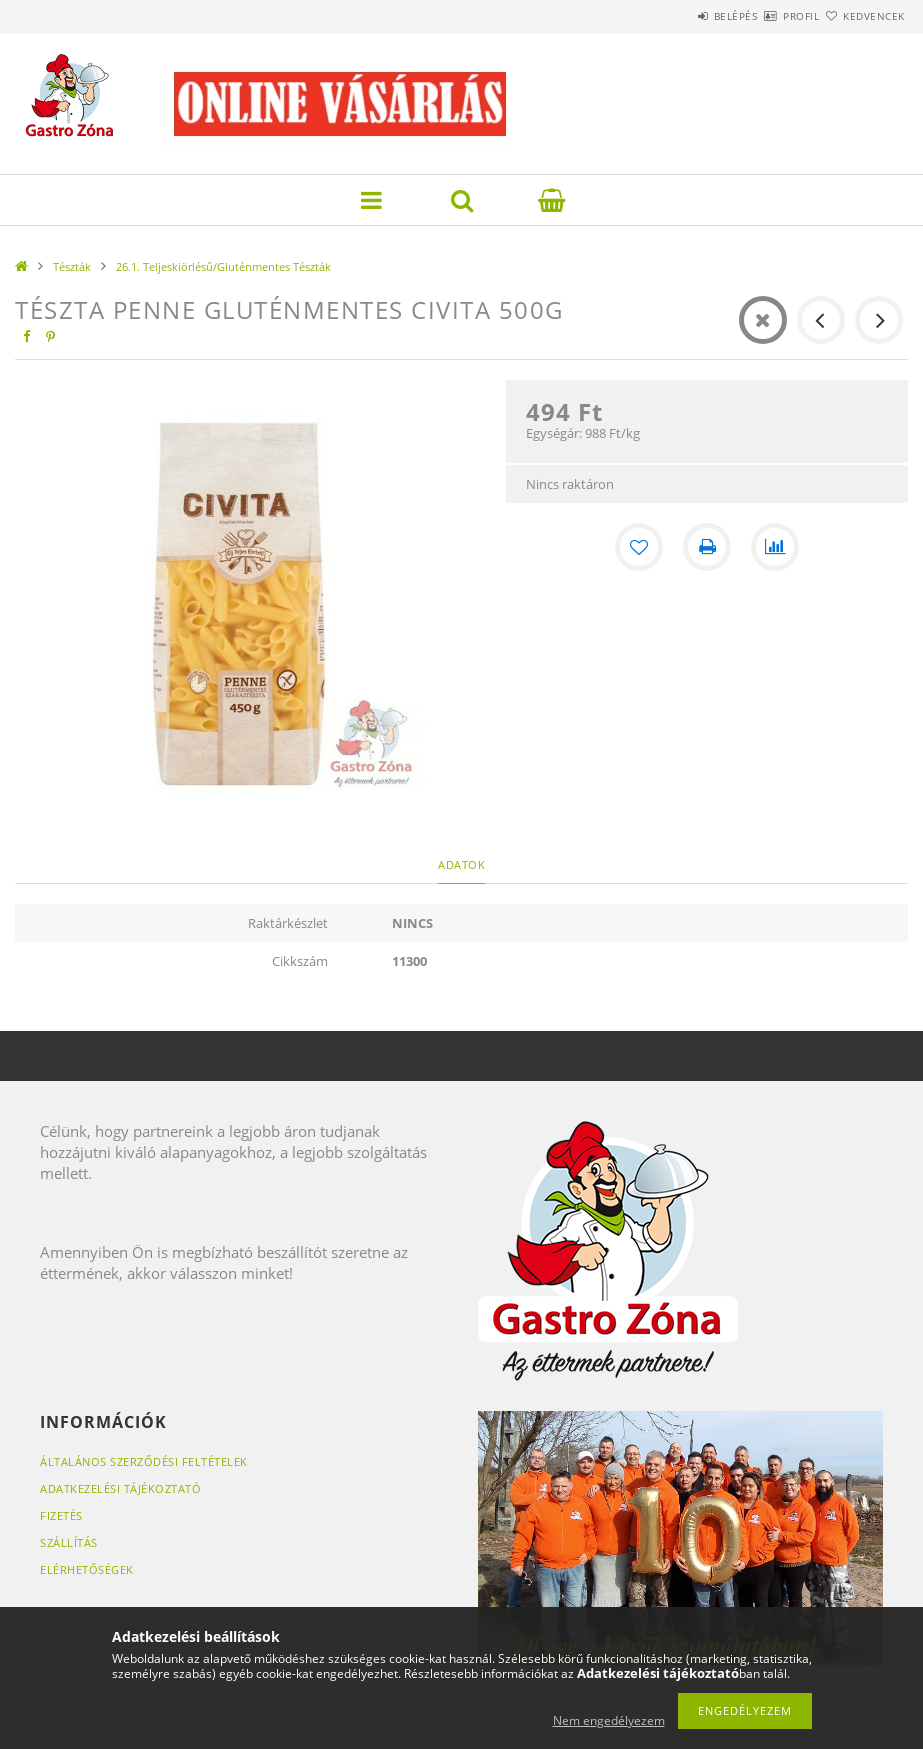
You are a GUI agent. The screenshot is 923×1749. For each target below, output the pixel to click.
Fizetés (61, 1515)
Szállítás (69, 1542)
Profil (766, 16)
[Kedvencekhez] (639, 547)
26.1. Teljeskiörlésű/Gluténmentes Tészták (223, 266)
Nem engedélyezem (609, 1720)
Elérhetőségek (87, 1569)
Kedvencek (862, 16)
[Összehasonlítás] (775, 547)
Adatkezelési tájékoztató (120, 1488)
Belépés (677, 16)
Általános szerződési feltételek (144, 1461)
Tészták (72, 266)
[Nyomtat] (707, 547)
